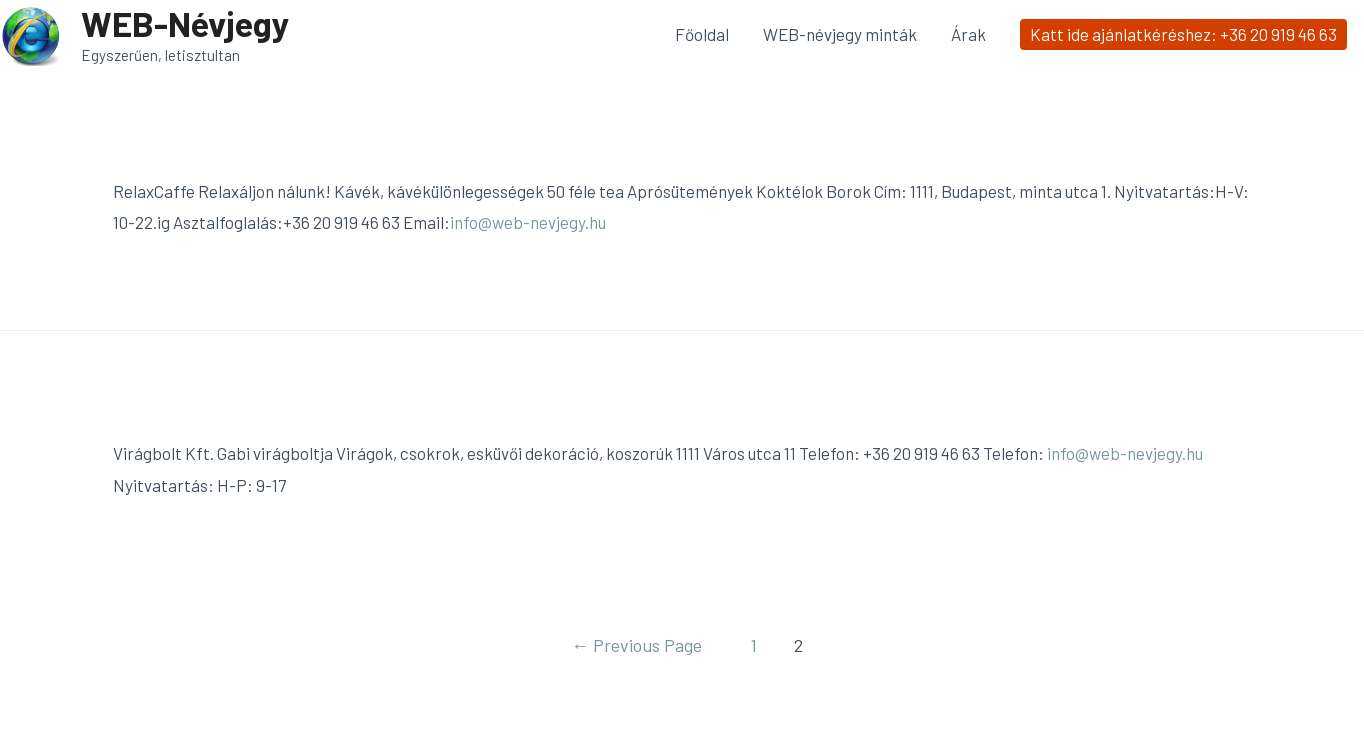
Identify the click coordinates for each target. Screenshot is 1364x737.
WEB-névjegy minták (840, 34)
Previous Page (636, 645)
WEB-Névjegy (185, 23)
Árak (968, 34)
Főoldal (702, 34)
